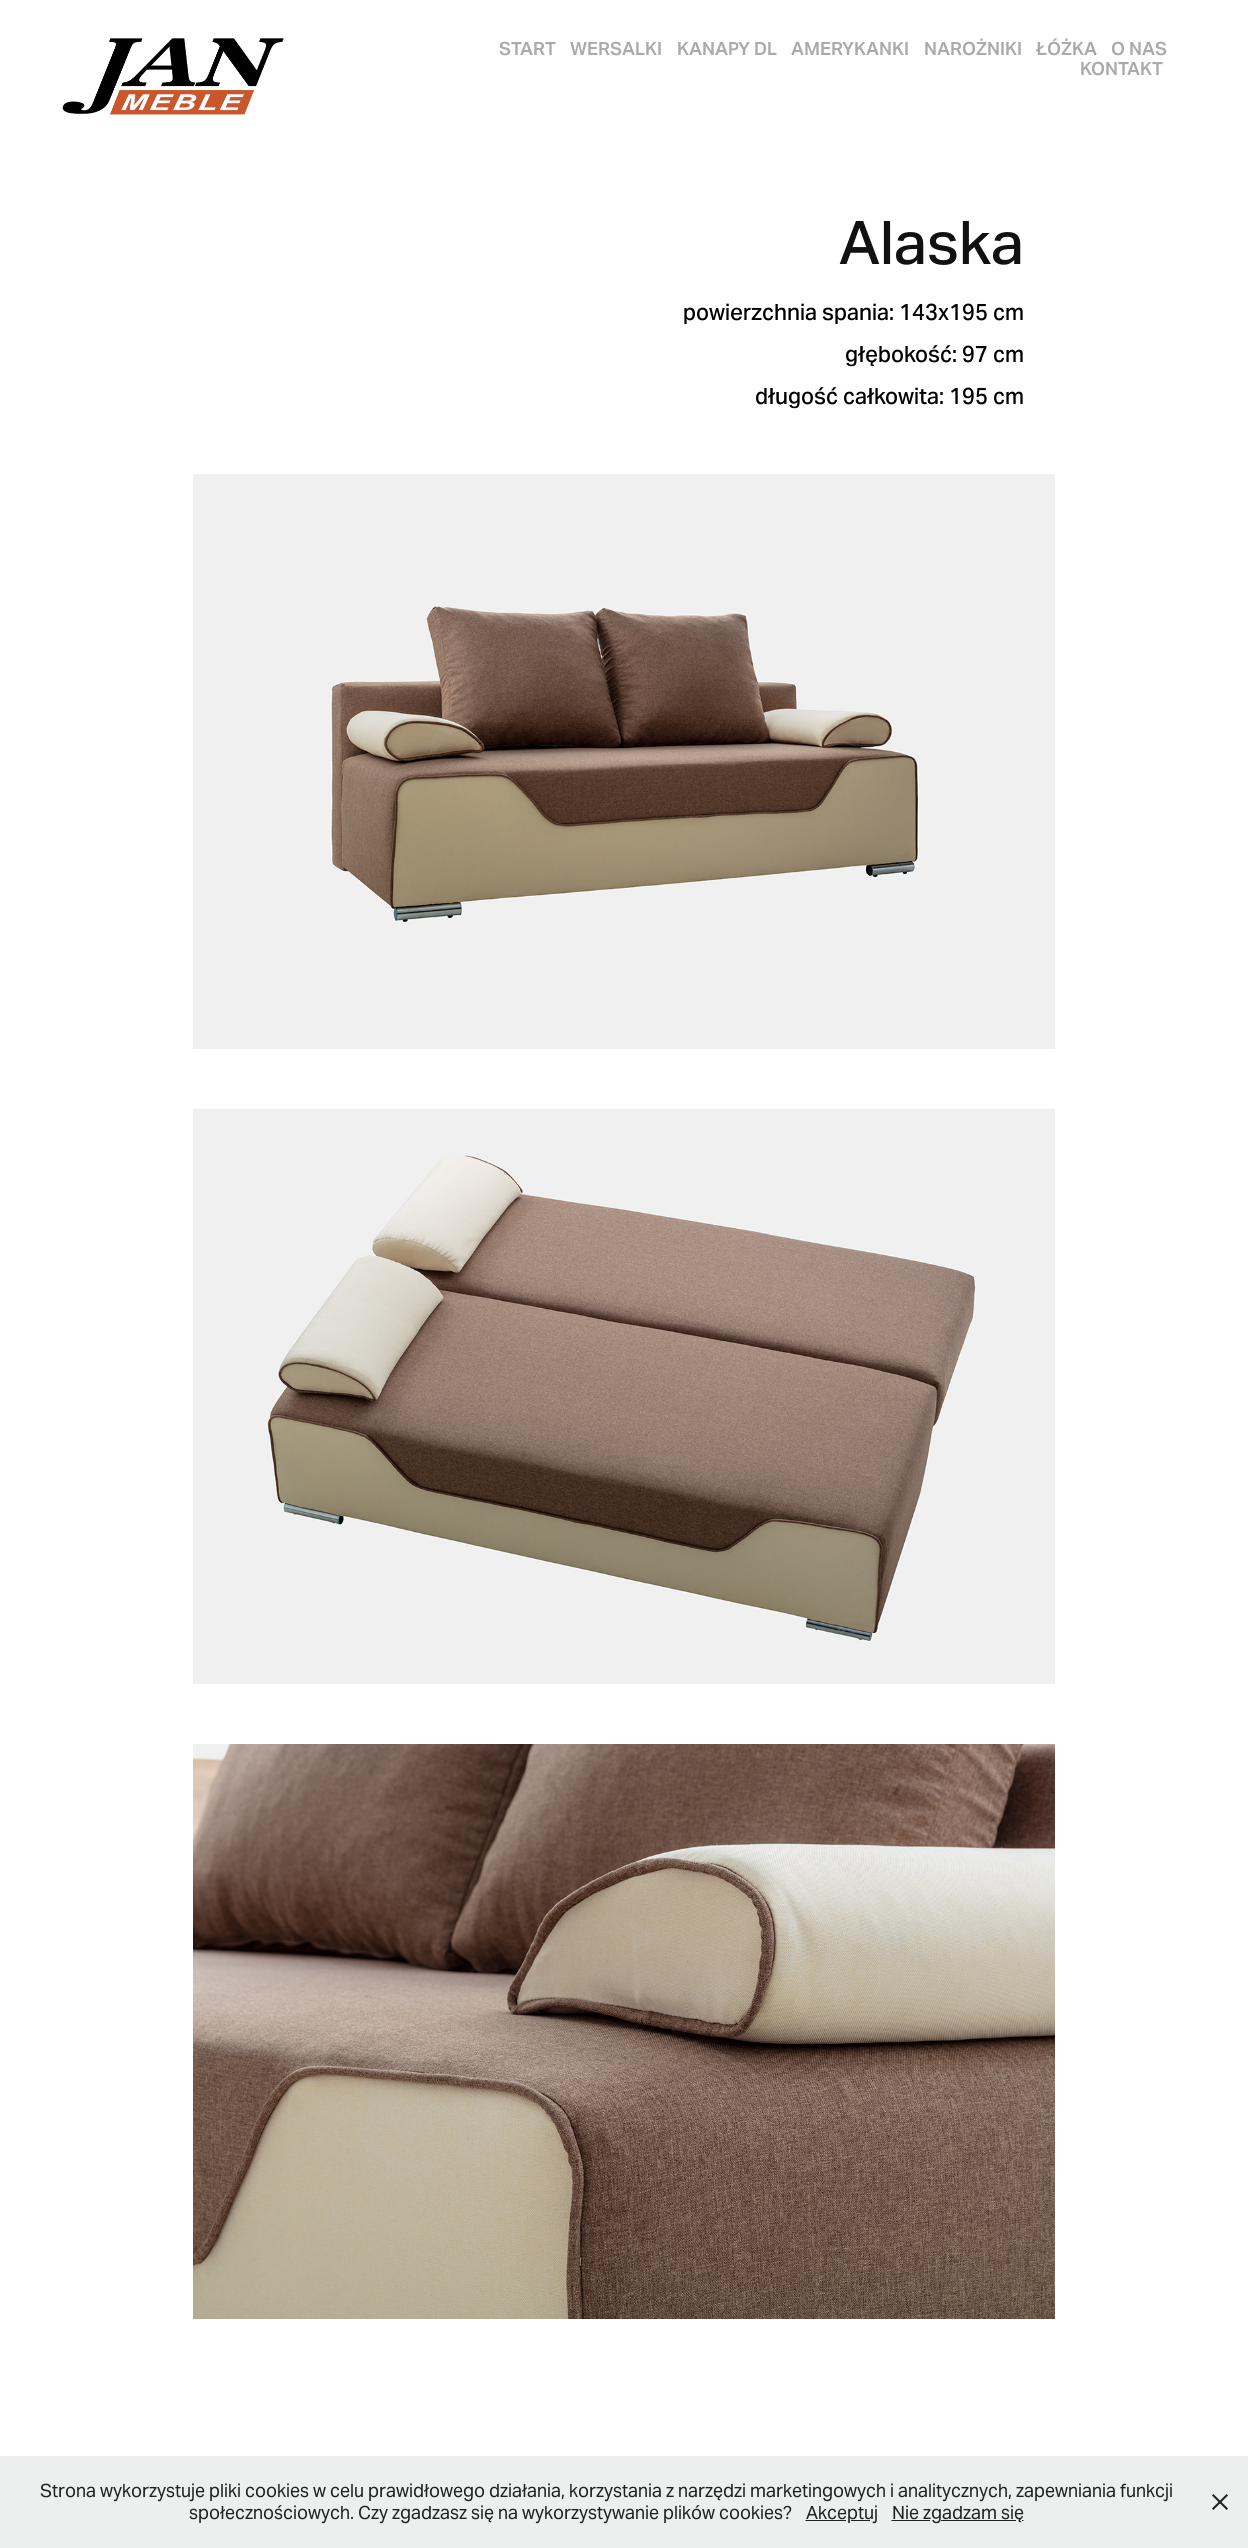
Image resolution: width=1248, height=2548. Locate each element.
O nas (1139, 48)
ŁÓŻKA (1066, 48)
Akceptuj (842, 2512)
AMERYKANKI (850, 48)
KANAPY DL (727, 48)
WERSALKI (616, 48)
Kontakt (1121, 68)
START (527, 48)
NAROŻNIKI (973, 48)
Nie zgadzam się (958, 2512)
